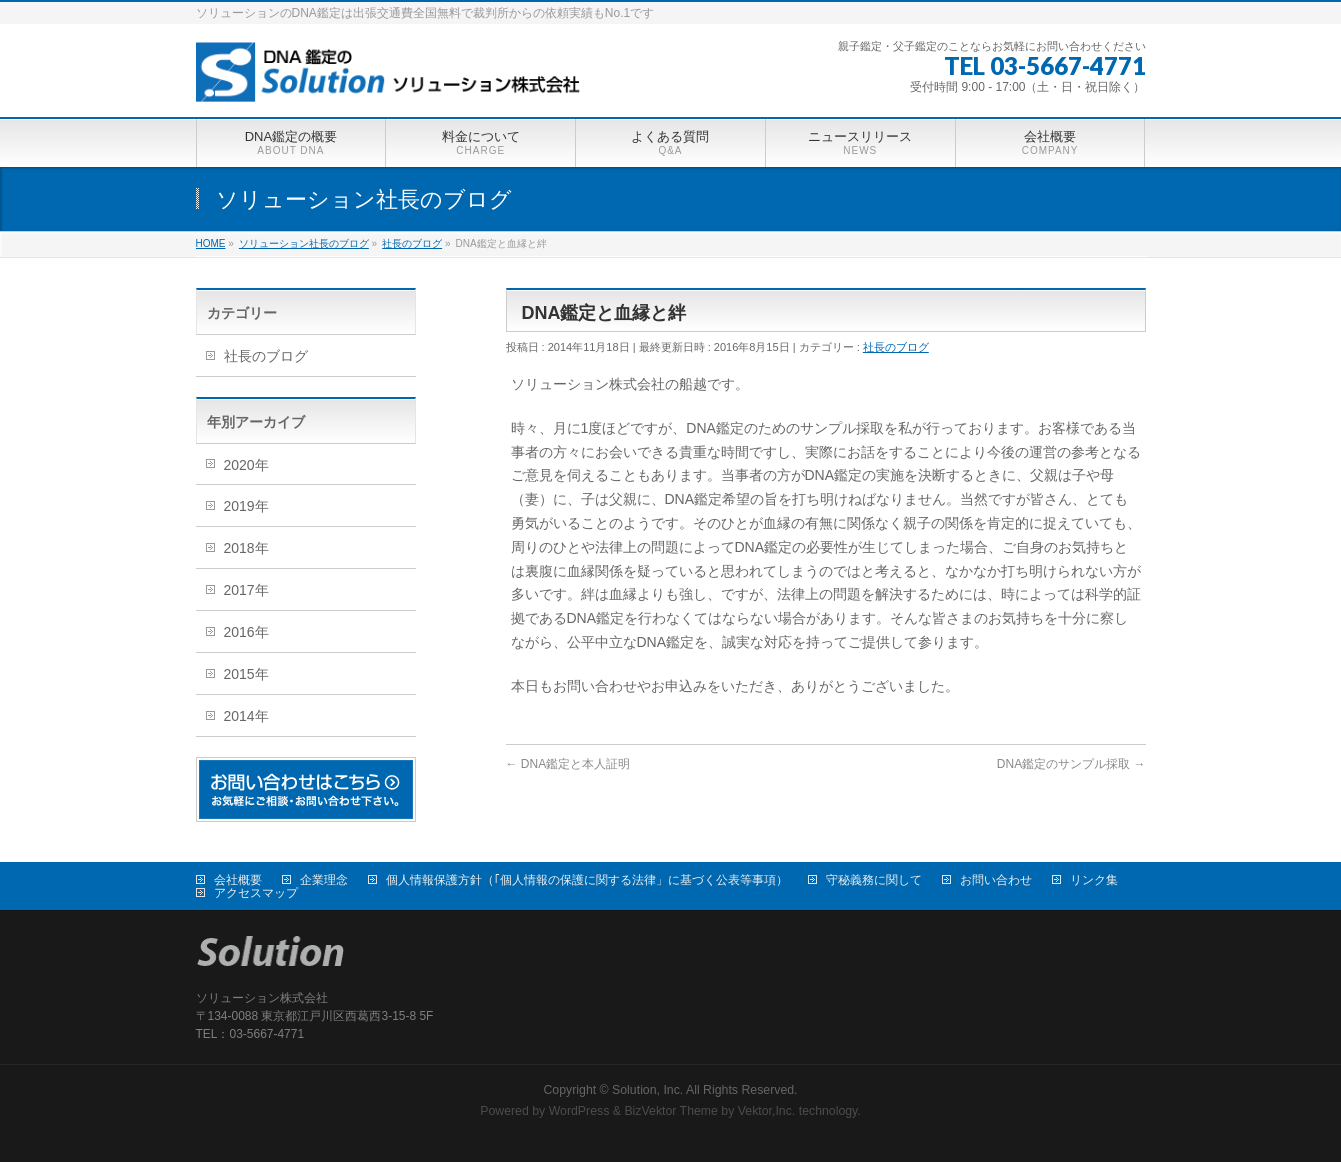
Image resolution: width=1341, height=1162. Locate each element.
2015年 (246, 674)
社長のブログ (896, 347)
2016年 (246, 632)
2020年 (246, 465)
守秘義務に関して (874, 880)
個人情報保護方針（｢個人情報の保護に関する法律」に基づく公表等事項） (587, 880)
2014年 (246, 716)
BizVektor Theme (671, 1111)
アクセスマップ (256, 893)
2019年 (246, 506)
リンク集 (1094, 880)
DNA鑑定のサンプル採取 (1071, 764)
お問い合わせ (996, 880)
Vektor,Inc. (767, 1111)
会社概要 (238, 880)
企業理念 (324, 880)
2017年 (246, 590)
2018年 (246, 548)
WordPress (579, 1111)
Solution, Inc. (647, 1090)
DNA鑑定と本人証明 (568, 764)
